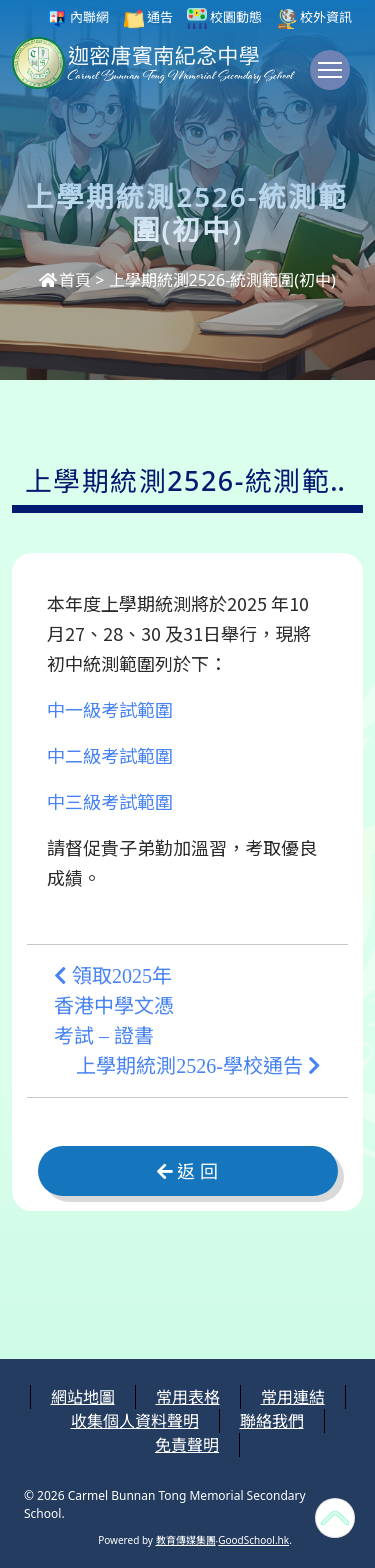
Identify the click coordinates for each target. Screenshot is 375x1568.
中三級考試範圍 (110, 801)
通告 (148, 18)
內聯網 (78, 18)
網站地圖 (83, 1397)
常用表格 (188, 1397)
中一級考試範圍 (110, 709)
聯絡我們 (272, 1421)
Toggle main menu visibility (334, 79)
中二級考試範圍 (110, 755)
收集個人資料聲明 (135, 1421)
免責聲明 (187, 1445)
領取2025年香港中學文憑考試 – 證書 (114, 1006)
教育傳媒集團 (186, 1540)
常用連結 (293, 1397)
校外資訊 (314, 18)
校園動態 (224, 18)
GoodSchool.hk (253, 1540)
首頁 (65, 280)
